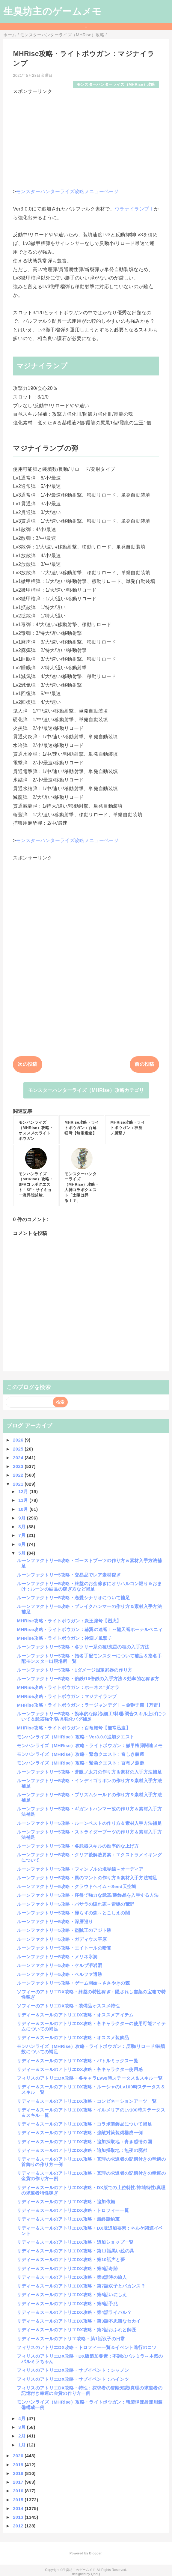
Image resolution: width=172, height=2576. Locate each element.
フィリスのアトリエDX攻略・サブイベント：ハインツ (73, 2379)
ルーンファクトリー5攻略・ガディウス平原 (62, 1939)
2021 (19, 1484)
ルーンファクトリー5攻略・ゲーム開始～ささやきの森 (73, 1983)
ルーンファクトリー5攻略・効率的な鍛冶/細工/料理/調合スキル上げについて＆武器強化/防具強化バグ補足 (91, 1716)
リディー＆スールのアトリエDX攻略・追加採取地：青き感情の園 (84, 2141)
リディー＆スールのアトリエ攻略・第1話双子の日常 (71, 2338)
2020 (19, 2455)
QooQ (95, 2574)
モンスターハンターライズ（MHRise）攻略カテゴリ (86, 1090)
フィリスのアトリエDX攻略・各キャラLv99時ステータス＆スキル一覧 (89, 2078)
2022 (19, 1475)
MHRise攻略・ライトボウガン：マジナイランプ (67, 1696)
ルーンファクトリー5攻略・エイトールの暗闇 (64, 1947)
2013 (19, 2517)
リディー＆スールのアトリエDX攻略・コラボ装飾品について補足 (84, 2123)
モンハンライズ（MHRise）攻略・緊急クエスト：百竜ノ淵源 (80, 1762)
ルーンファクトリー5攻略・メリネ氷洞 (57, 1956)
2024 (19, 1457)
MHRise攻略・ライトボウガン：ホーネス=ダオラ (68, 1687)
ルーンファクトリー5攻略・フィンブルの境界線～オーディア (80, 1869)
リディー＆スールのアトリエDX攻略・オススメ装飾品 (73, 2037)
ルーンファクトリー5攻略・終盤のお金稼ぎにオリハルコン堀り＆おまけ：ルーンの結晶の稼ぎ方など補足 (89, 1586)
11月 (23, 1500)
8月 (22, 1526)
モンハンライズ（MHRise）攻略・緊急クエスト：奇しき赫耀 (80, 1754)
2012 (19, 2525)
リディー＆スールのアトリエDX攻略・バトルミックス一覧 (77, 2060)
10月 (23, 1509)
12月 (23, 1491)
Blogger (95, 2553)
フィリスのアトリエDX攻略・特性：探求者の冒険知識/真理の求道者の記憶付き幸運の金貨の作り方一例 (89, 2390)
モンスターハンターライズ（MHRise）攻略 (116, 84)
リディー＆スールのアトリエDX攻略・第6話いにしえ (72, 2294)
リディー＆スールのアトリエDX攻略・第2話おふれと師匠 (76, 2329)
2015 (19, 2499)
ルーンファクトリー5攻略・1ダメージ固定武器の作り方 (74, 1669)
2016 (19, 2490)
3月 (22, 2427)
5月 (22, 1552)
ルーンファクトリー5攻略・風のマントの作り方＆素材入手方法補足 (87, 1877)
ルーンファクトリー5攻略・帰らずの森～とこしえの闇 (73, 1912)
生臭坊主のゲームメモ (52, 11)
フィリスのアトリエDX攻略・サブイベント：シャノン (73, 2370)
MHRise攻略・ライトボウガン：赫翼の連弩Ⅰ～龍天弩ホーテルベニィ (89, 1629)
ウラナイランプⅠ (134, 208)
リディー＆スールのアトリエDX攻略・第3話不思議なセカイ (79, 2320)
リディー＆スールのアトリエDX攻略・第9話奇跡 (67, 2268)
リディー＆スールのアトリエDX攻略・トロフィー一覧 (73, 2210)
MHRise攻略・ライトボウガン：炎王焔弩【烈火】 (69, 1620)
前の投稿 (144, 1064)
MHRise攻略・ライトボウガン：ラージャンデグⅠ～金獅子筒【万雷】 (89, 1705)
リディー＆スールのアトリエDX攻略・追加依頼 (66, 2201)
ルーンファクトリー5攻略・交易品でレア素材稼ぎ (68, 1574)
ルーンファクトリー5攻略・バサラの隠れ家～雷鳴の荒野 (75, 1904)
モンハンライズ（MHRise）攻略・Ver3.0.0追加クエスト (75, 1736)
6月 (22, 1544)
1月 (22, 2444)
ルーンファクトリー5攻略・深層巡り (55, 1921)
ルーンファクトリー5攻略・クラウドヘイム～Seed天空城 (76, 1886)
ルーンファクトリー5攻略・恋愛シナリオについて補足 (73, 1597)
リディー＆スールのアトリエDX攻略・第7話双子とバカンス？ (81, 2285)
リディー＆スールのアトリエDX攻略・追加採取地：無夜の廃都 (82, 2150)
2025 (19, 1448)
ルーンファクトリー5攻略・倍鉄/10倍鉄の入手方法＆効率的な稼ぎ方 (88, 1678)
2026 (19, 1439)
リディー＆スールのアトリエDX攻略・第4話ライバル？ (74, 2312)
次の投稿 (27, 1064)
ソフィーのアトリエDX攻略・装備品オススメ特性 (68, 2005)
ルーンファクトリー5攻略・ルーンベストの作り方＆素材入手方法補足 (89, 1823)
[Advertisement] (86, 137)
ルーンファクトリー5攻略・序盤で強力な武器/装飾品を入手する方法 (88, 1895)
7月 (22, 1535)
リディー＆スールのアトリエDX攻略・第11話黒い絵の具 (75, 2250)
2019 (19, 2464)
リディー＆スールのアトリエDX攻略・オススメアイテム (75, 2014)
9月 (22, 1517)
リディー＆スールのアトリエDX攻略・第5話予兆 (67, 2303)
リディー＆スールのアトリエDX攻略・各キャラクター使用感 (80, 2069)
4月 (22, 2418)
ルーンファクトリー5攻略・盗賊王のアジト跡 (64, 1930)
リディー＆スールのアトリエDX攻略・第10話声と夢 (71, 2259)
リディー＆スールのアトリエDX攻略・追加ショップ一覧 (75, 2242)
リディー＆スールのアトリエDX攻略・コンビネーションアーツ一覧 (86, 2101)
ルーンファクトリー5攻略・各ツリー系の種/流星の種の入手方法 (83, 1646)
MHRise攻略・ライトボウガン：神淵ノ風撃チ (64, 1638)
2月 (22, 2435)
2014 (19, 2508)
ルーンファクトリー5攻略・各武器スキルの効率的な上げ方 (78, 1845)
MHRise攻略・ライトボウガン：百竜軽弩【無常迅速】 (73, 1727)
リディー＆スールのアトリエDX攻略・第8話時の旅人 (72, 2277)
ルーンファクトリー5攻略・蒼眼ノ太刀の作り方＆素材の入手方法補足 (89, 1771)
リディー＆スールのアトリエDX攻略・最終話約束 (68, 2219)
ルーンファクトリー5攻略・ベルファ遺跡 (59, 1974)
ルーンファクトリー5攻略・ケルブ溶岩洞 (59, 1965)
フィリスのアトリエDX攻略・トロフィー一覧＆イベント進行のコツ (86, 2347)
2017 (19, 2482)
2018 (19, 2473)
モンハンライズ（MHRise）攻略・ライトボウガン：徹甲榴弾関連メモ (89, 1745)
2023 (19, 1466)
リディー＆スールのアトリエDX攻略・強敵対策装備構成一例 (80, 2132)
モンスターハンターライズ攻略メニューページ (67, 191)
